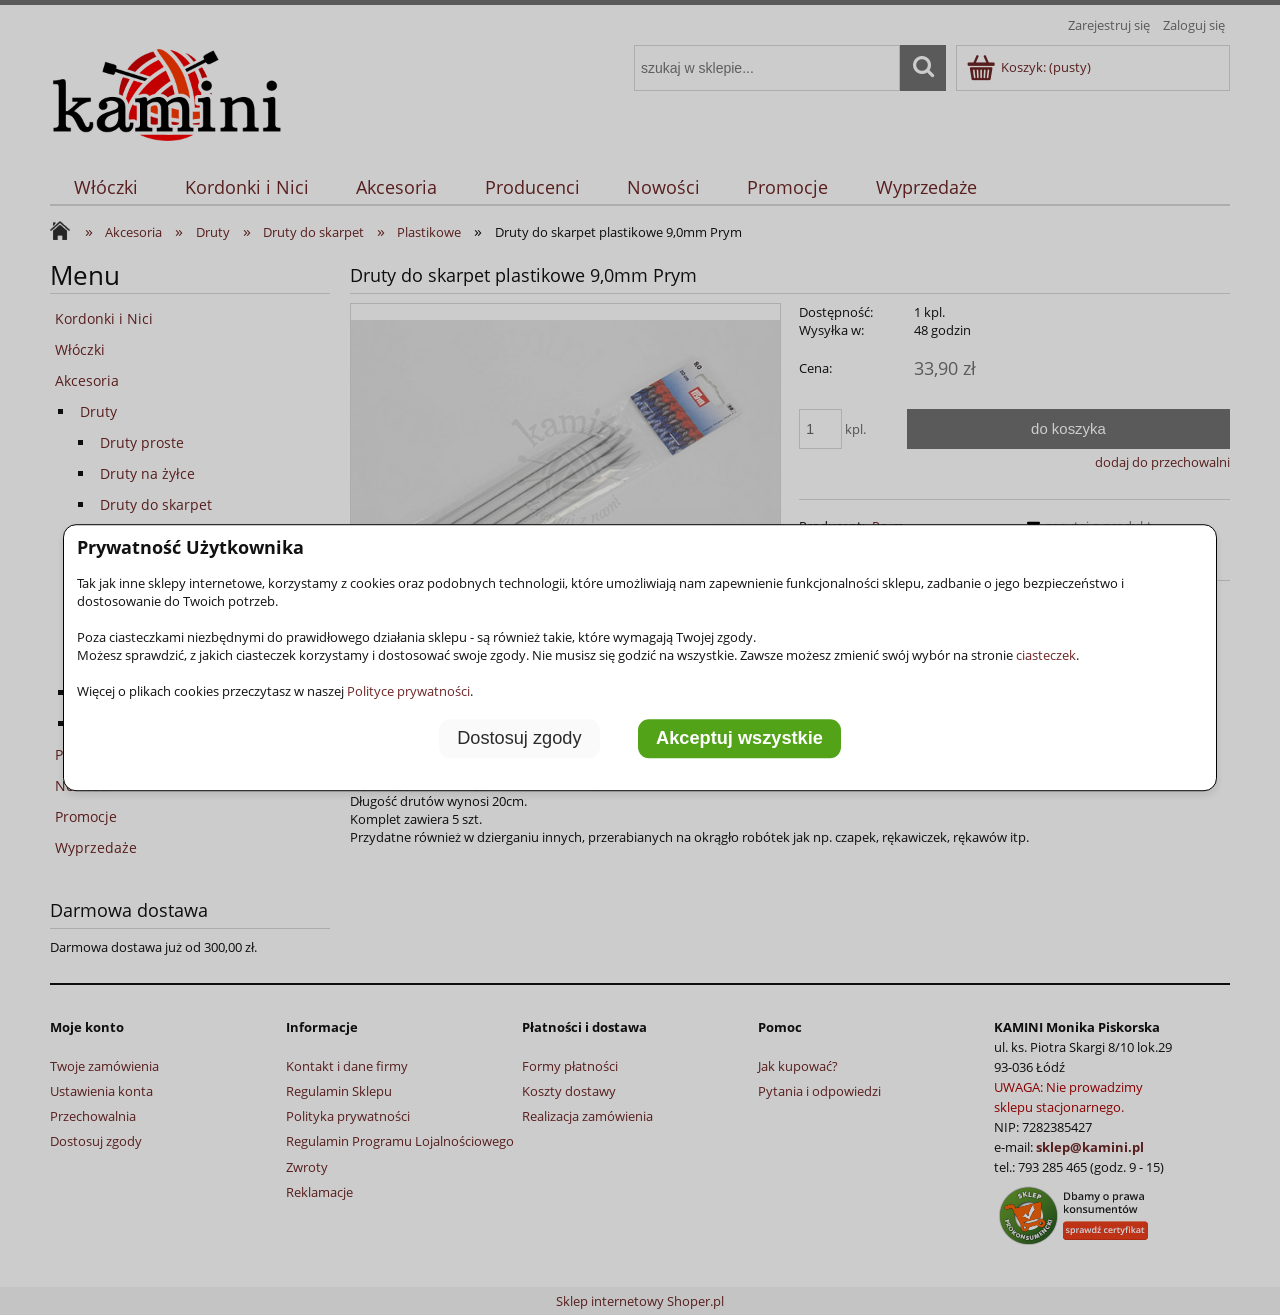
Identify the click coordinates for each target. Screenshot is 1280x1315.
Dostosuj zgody (519, 738)
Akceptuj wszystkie (739, 738)
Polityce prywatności (408, 691)
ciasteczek (1046, 655)
